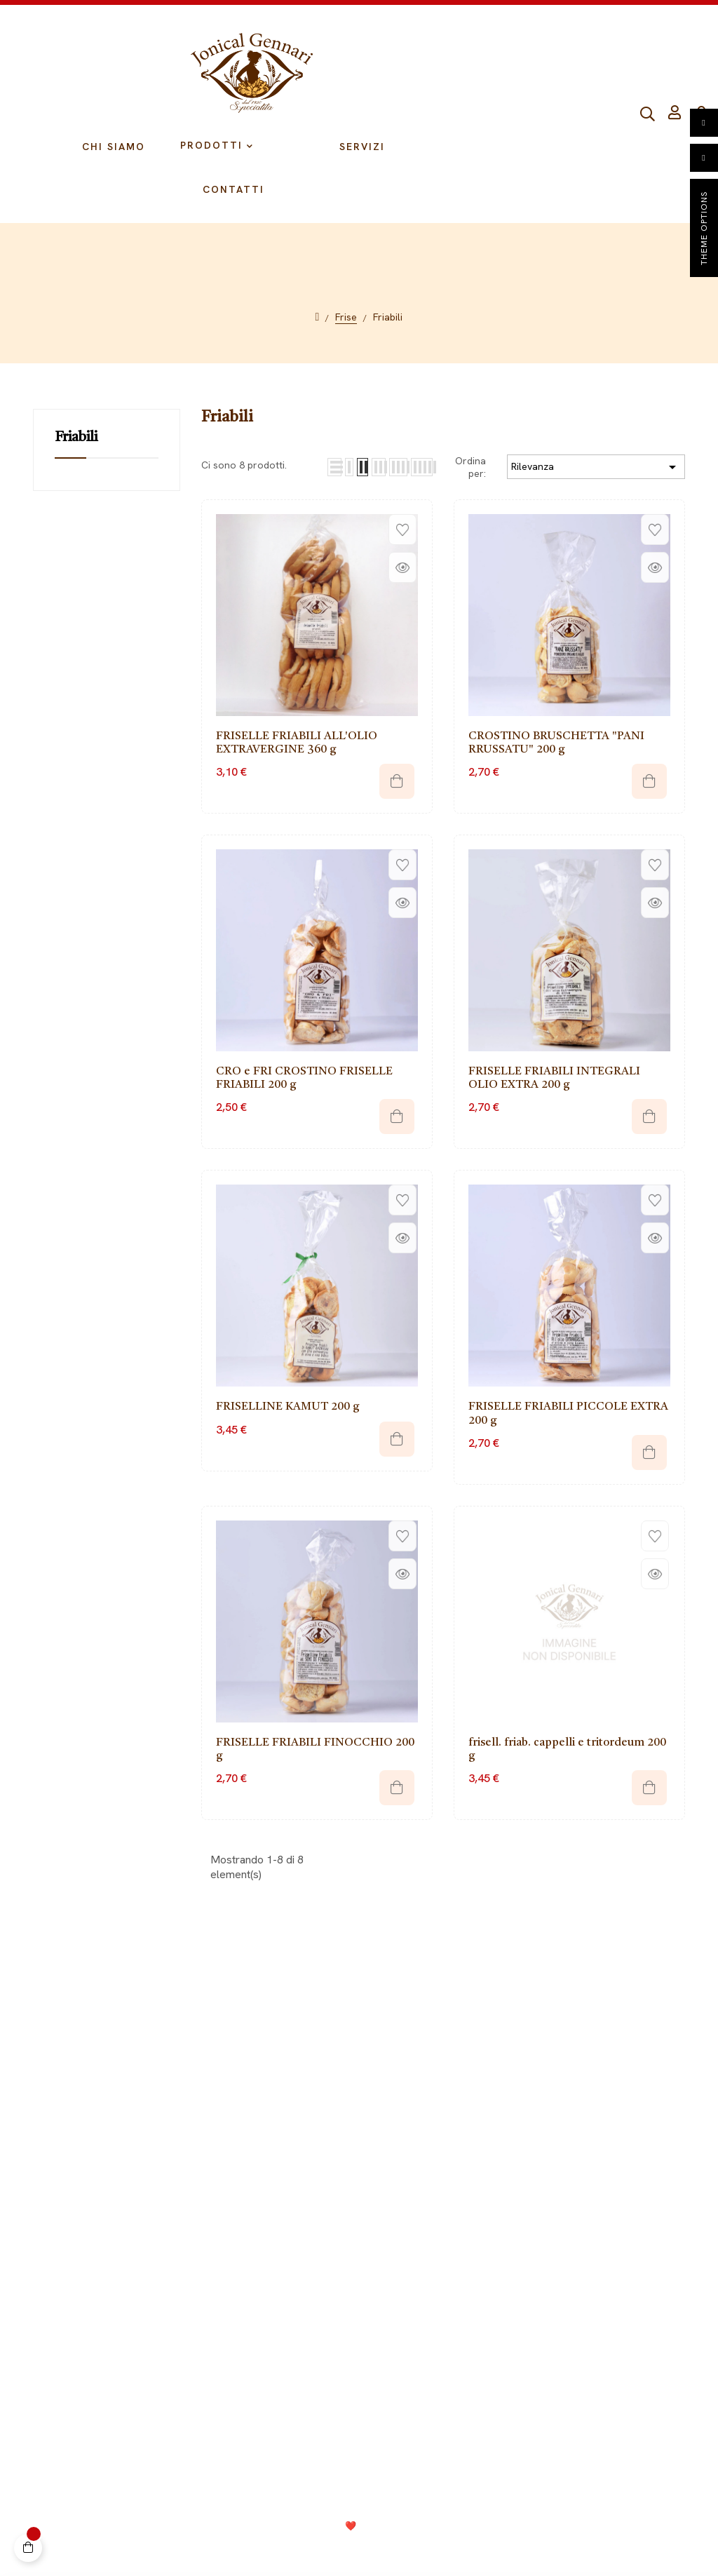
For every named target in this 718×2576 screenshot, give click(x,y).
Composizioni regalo (538, 2221)
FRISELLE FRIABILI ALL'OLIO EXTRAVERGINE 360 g (296, 743)
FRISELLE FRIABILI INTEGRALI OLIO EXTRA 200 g (554, 1078)
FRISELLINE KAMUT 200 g (288, 1406)
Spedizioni (153, 2137)
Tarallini (507, 2116)
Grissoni (509, 2095)
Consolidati (395, 2526)
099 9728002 (529, 2367)
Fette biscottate (527, 2179)
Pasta (502, 2158)
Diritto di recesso (170, 2095)
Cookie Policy (343, 2548)
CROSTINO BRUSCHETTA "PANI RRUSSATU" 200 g (556, 743)
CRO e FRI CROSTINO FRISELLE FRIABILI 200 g (304, 1078)
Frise (501, 2074)
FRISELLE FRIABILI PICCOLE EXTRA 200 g (568, 1413)
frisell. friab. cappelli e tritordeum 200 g (567, 1749)
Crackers (511, 2200)
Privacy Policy (266, 2548)
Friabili (76, 438)
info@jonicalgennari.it (557, 2393)
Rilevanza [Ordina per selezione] (596, 467)
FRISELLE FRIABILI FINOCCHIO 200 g (315, 1749)
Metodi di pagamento (179, 2116)
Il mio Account (162, 2074)
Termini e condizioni (437, 2548)
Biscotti (506, 2137)
